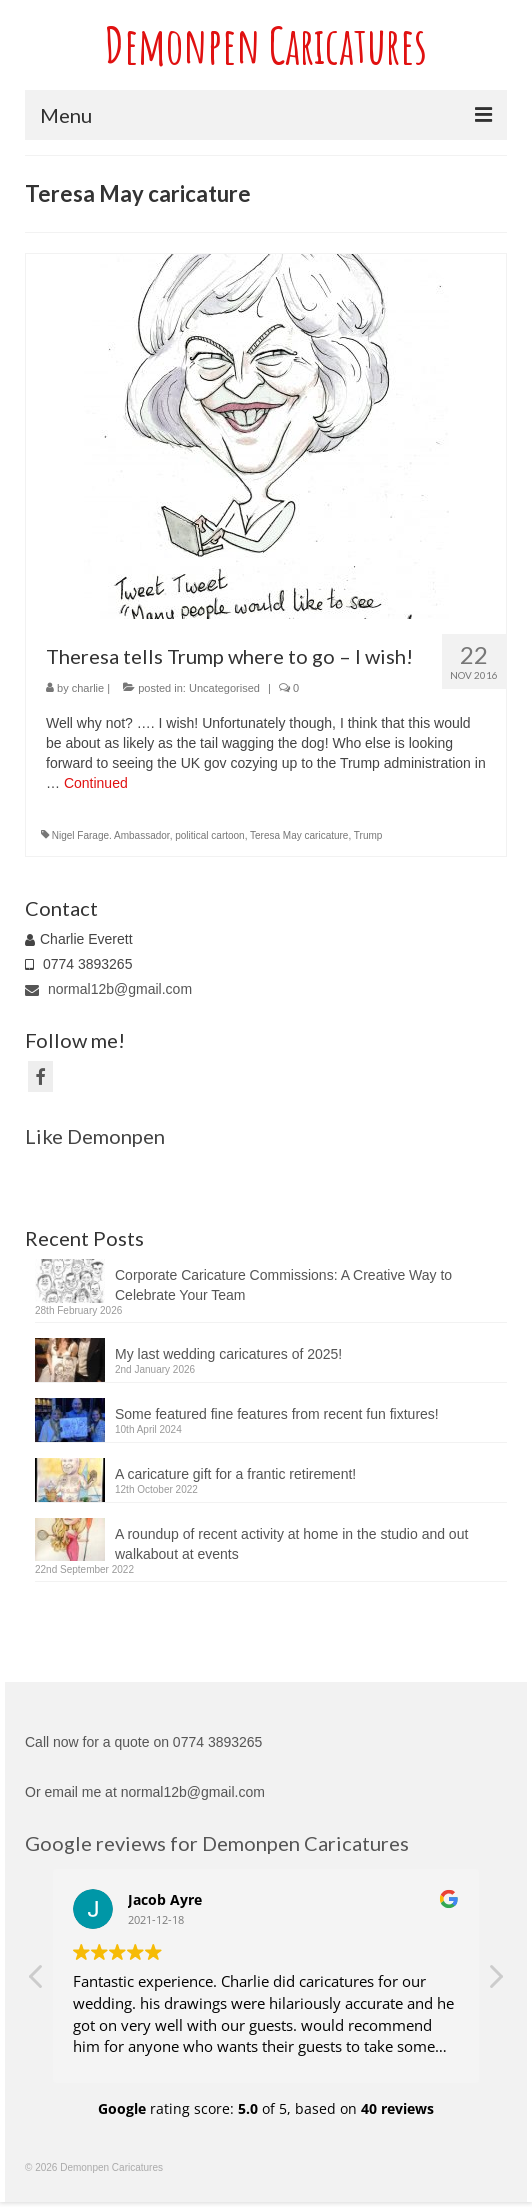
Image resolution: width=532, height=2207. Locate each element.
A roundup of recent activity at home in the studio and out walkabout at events (291, 1544)
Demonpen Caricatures (266, 44)
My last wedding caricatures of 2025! (228, 1354)
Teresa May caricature (299, 835)
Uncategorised (224, 688)
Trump (368, 835)
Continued (96, 783)
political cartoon (209, 835)
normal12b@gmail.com (108, 989)
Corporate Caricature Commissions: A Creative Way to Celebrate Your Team (283, 1285)
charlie (88, 688)
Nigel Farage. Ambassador (111, 835)
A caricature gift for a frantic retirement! (235, 1474)
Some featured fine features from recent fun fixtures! (277, 1414)
